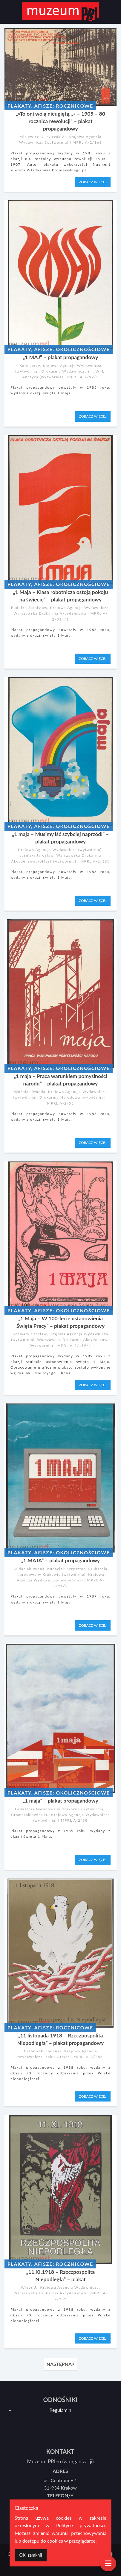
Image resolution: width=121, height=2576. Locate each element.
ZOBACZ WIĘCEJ (93, 182)
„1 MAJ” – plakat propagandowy (60, 357)
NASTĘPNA (61, 2364)
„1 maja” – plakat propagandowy (60, 1801)
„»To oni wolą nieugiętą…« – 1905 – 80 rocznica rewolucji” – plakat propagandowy (60, 121)
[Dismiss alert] (31, 2555)
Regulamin (60, 2410)
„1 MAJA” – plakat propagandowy (60, 1560)
